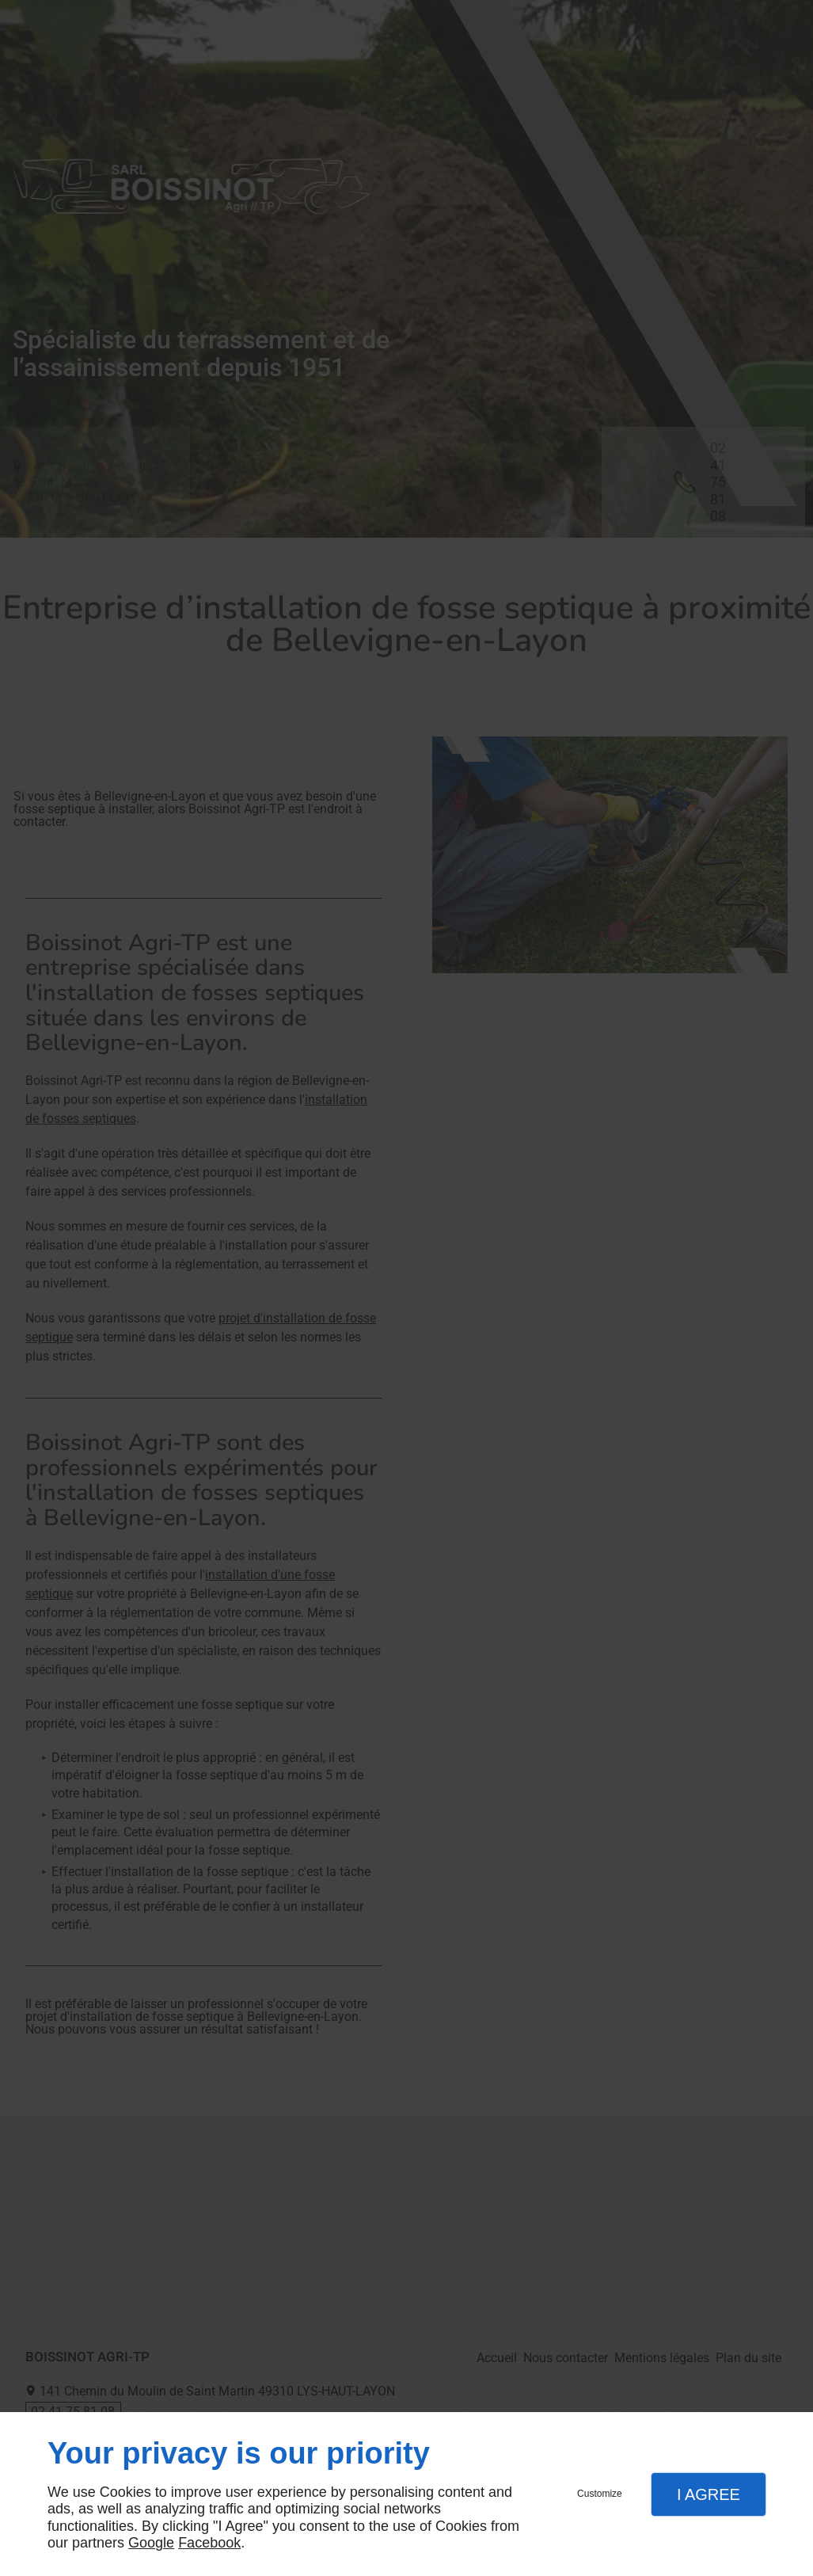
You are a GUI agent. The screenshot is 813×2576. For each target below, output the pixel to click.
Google (151, 2543)
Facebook (209, 2543)
